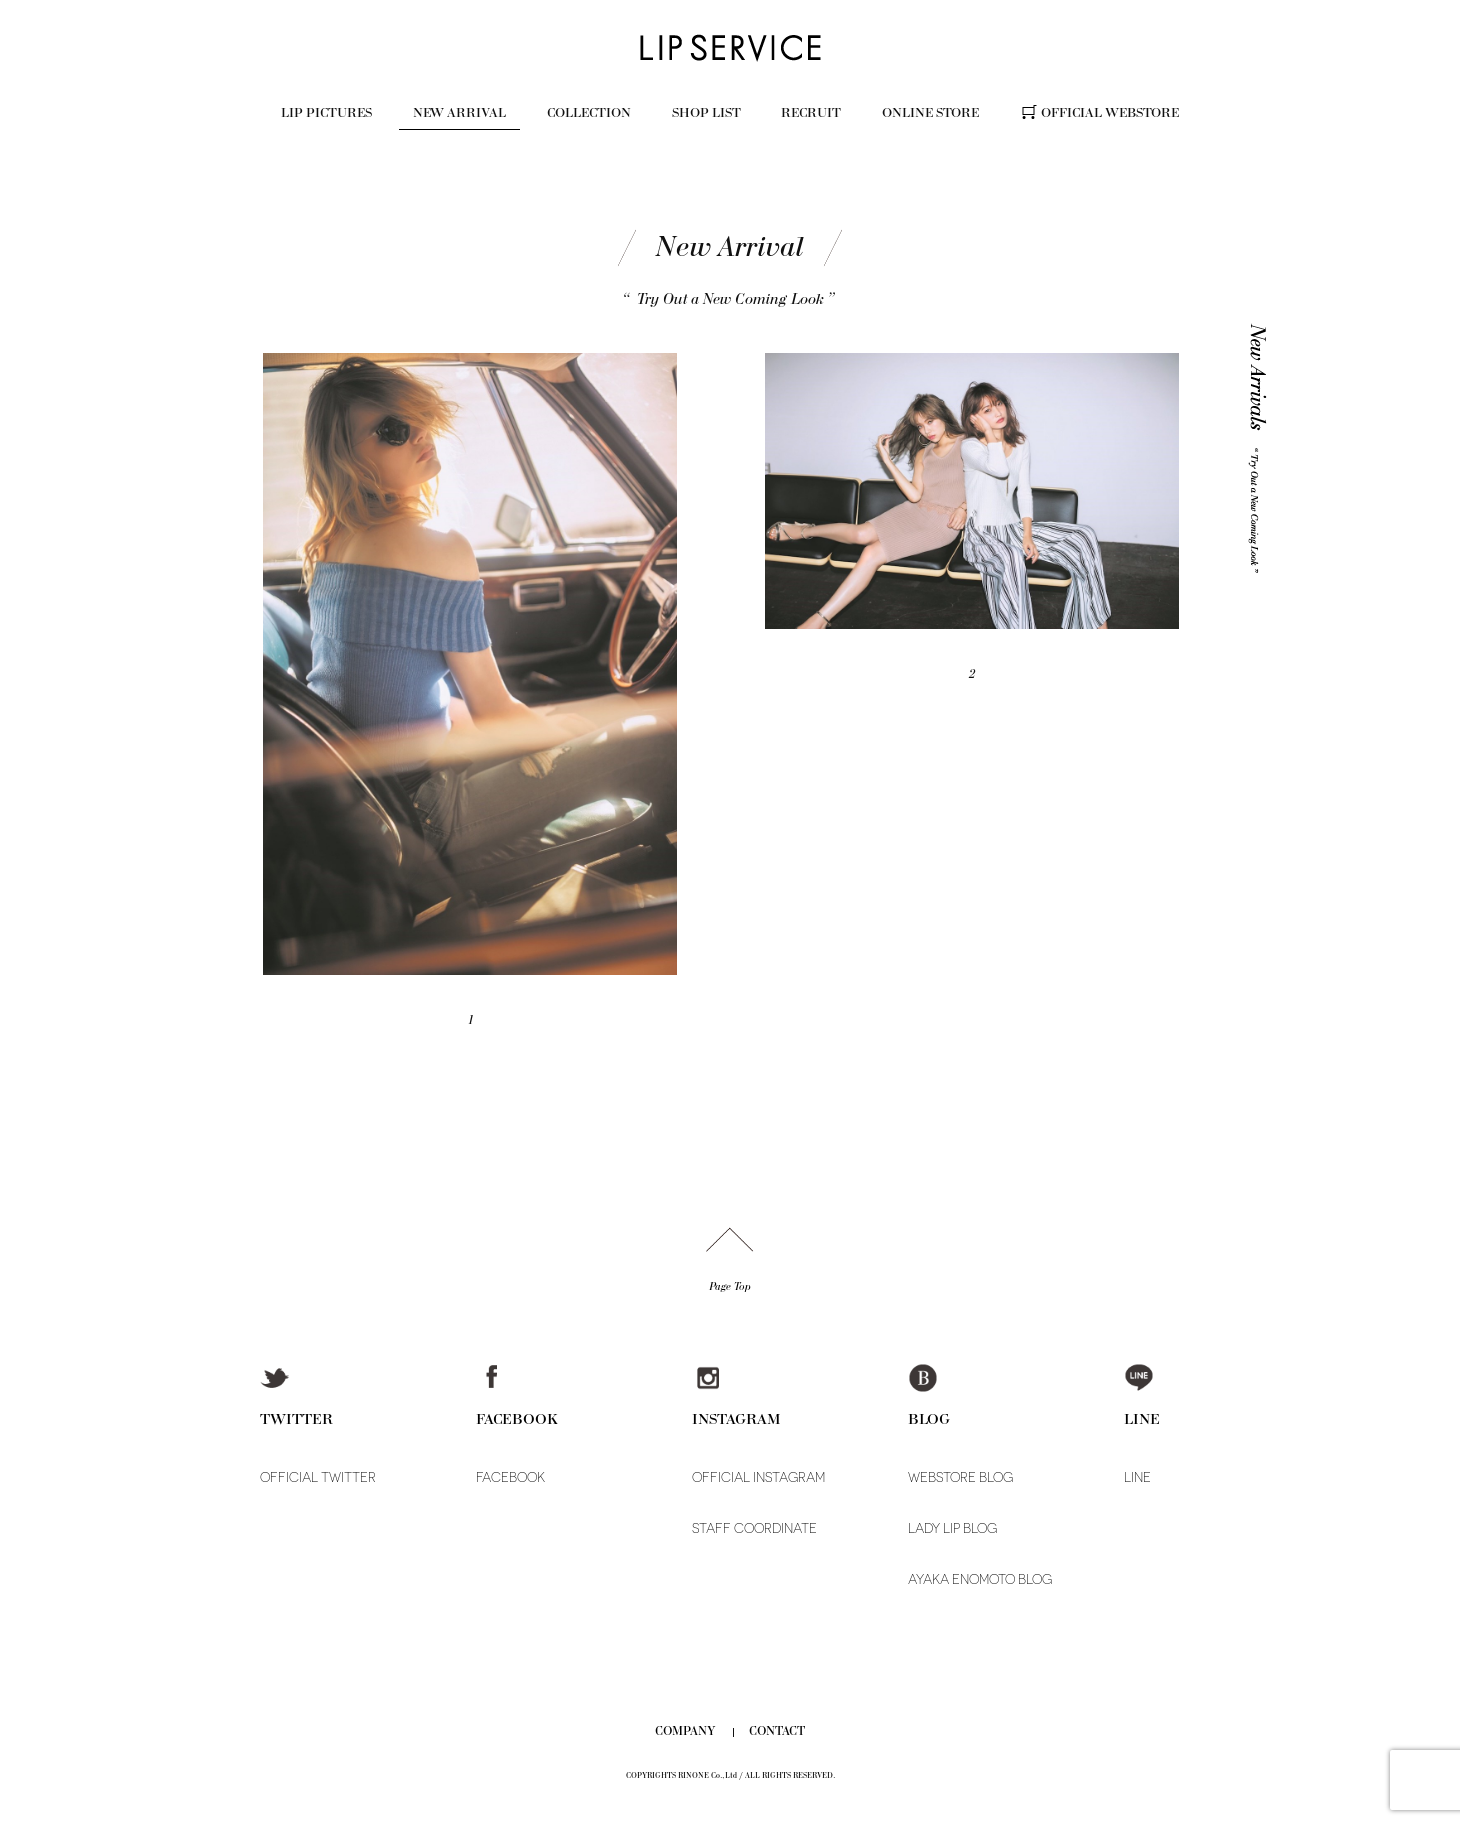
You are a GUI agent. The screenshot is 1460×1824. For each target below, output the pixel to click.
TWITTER (296, 1418)
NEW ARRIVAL (459, 112)
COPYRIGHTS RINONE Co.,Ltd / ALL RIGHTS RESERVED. (730, 1775)
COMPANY (685, 1731)
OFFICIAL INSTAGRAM (758, 1477)
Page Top (730, 1286)
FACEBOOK (517, 1418)
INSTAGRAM (736, 1418)
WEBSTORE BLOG (960, 1477)
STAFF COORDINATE (754, 1528)
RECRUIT (811, 112)
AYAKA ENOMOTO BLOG (980, 1579)
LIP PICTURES (326, 112)
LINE (1142, 1418)
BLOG (929, 1418)
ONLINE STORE (930, 112)
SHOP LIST (706, 112)
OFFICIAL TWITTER (318, 1477)
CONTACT (777, 1731)
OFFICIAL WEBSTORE (1110, 112)
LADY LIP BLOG (952, 1528)
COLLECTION (589, 112)
